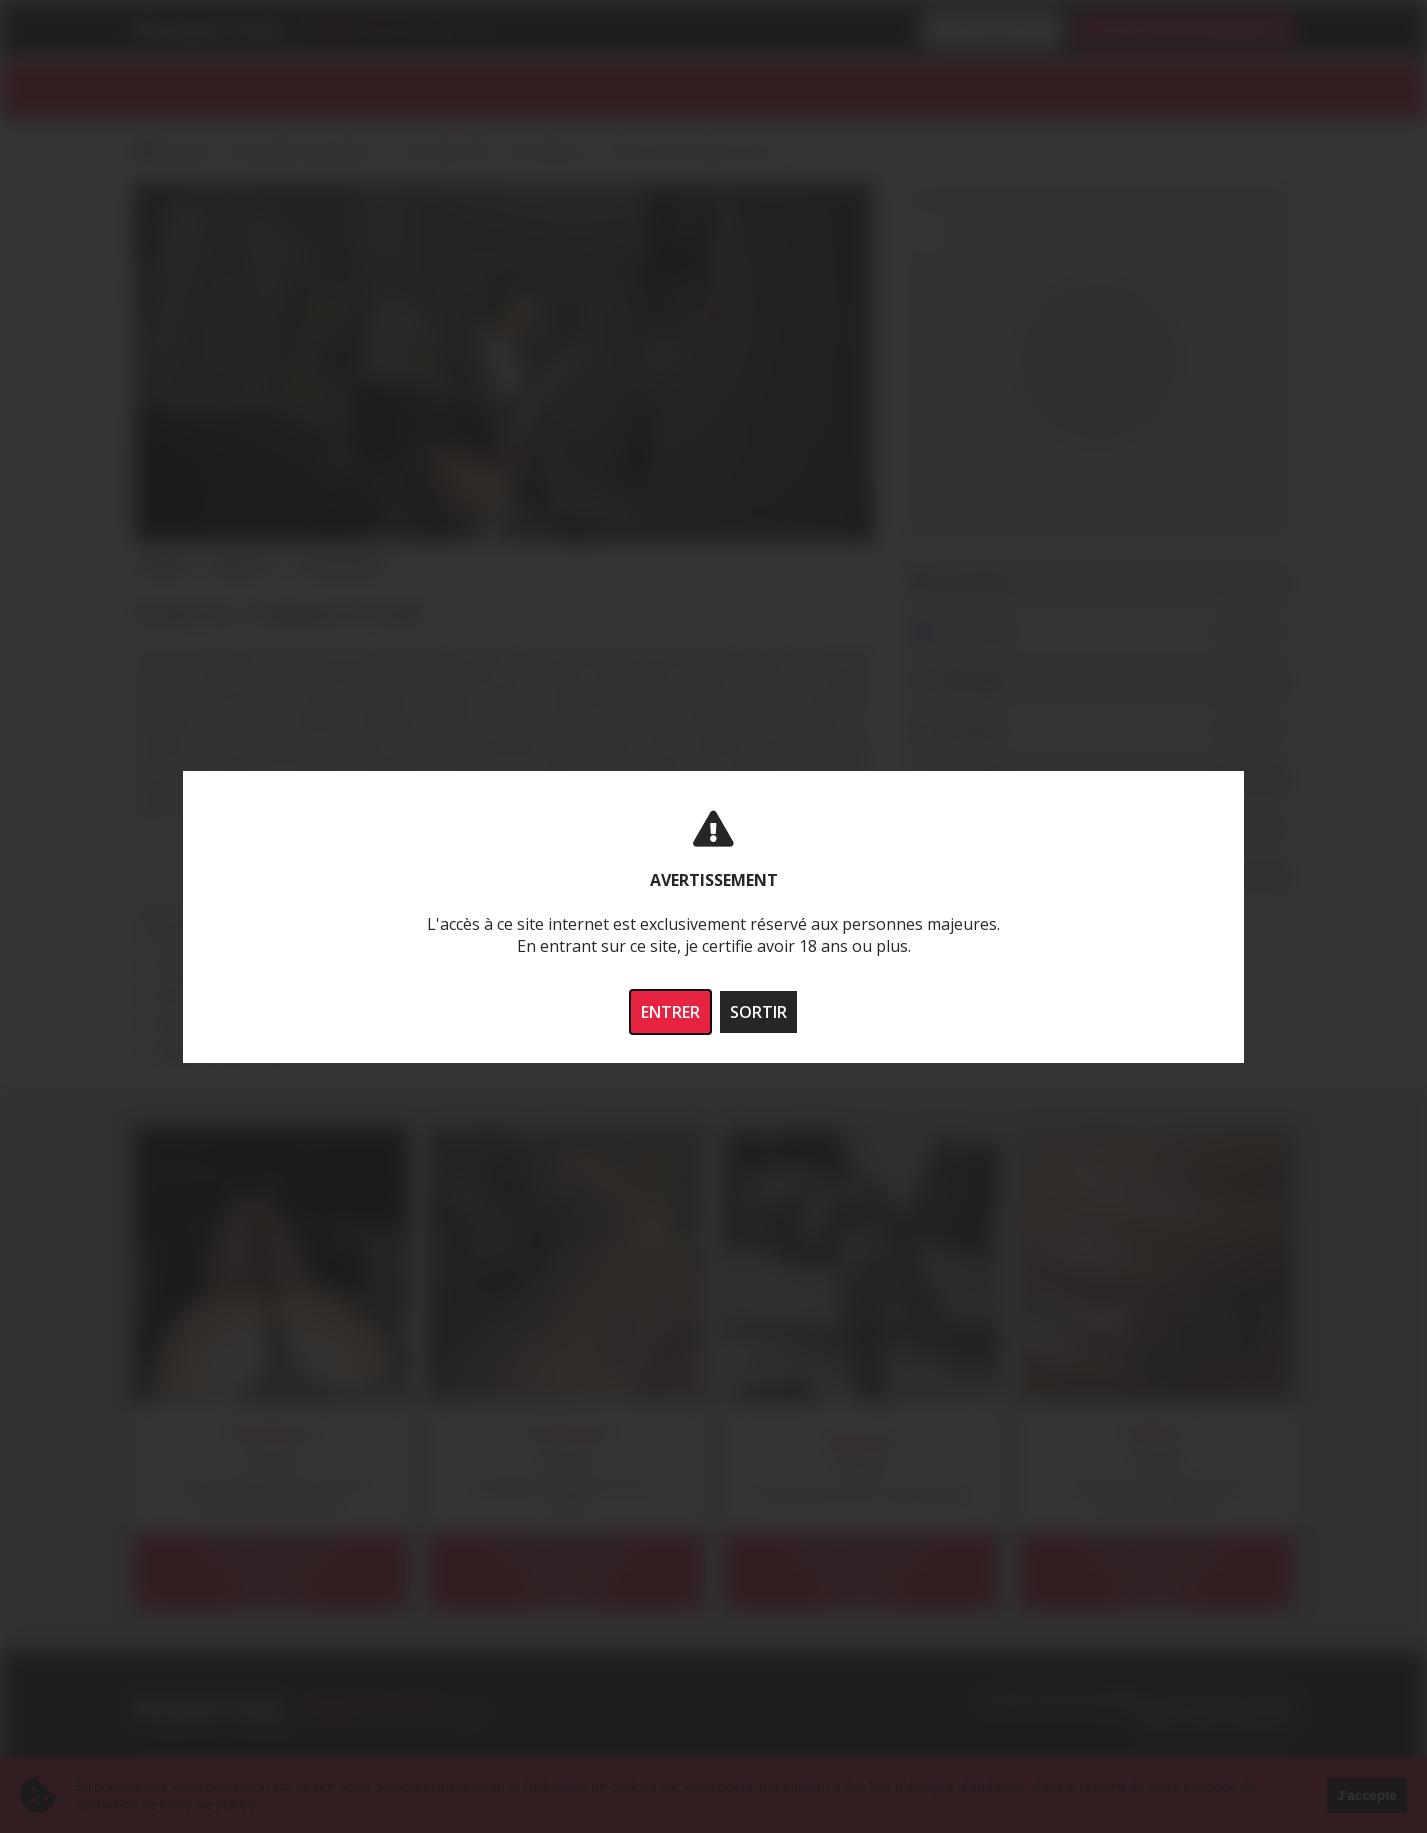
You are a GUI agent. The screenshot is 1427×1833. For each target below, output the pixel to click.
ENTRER (670, 1012)
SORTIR (758, 1012)
